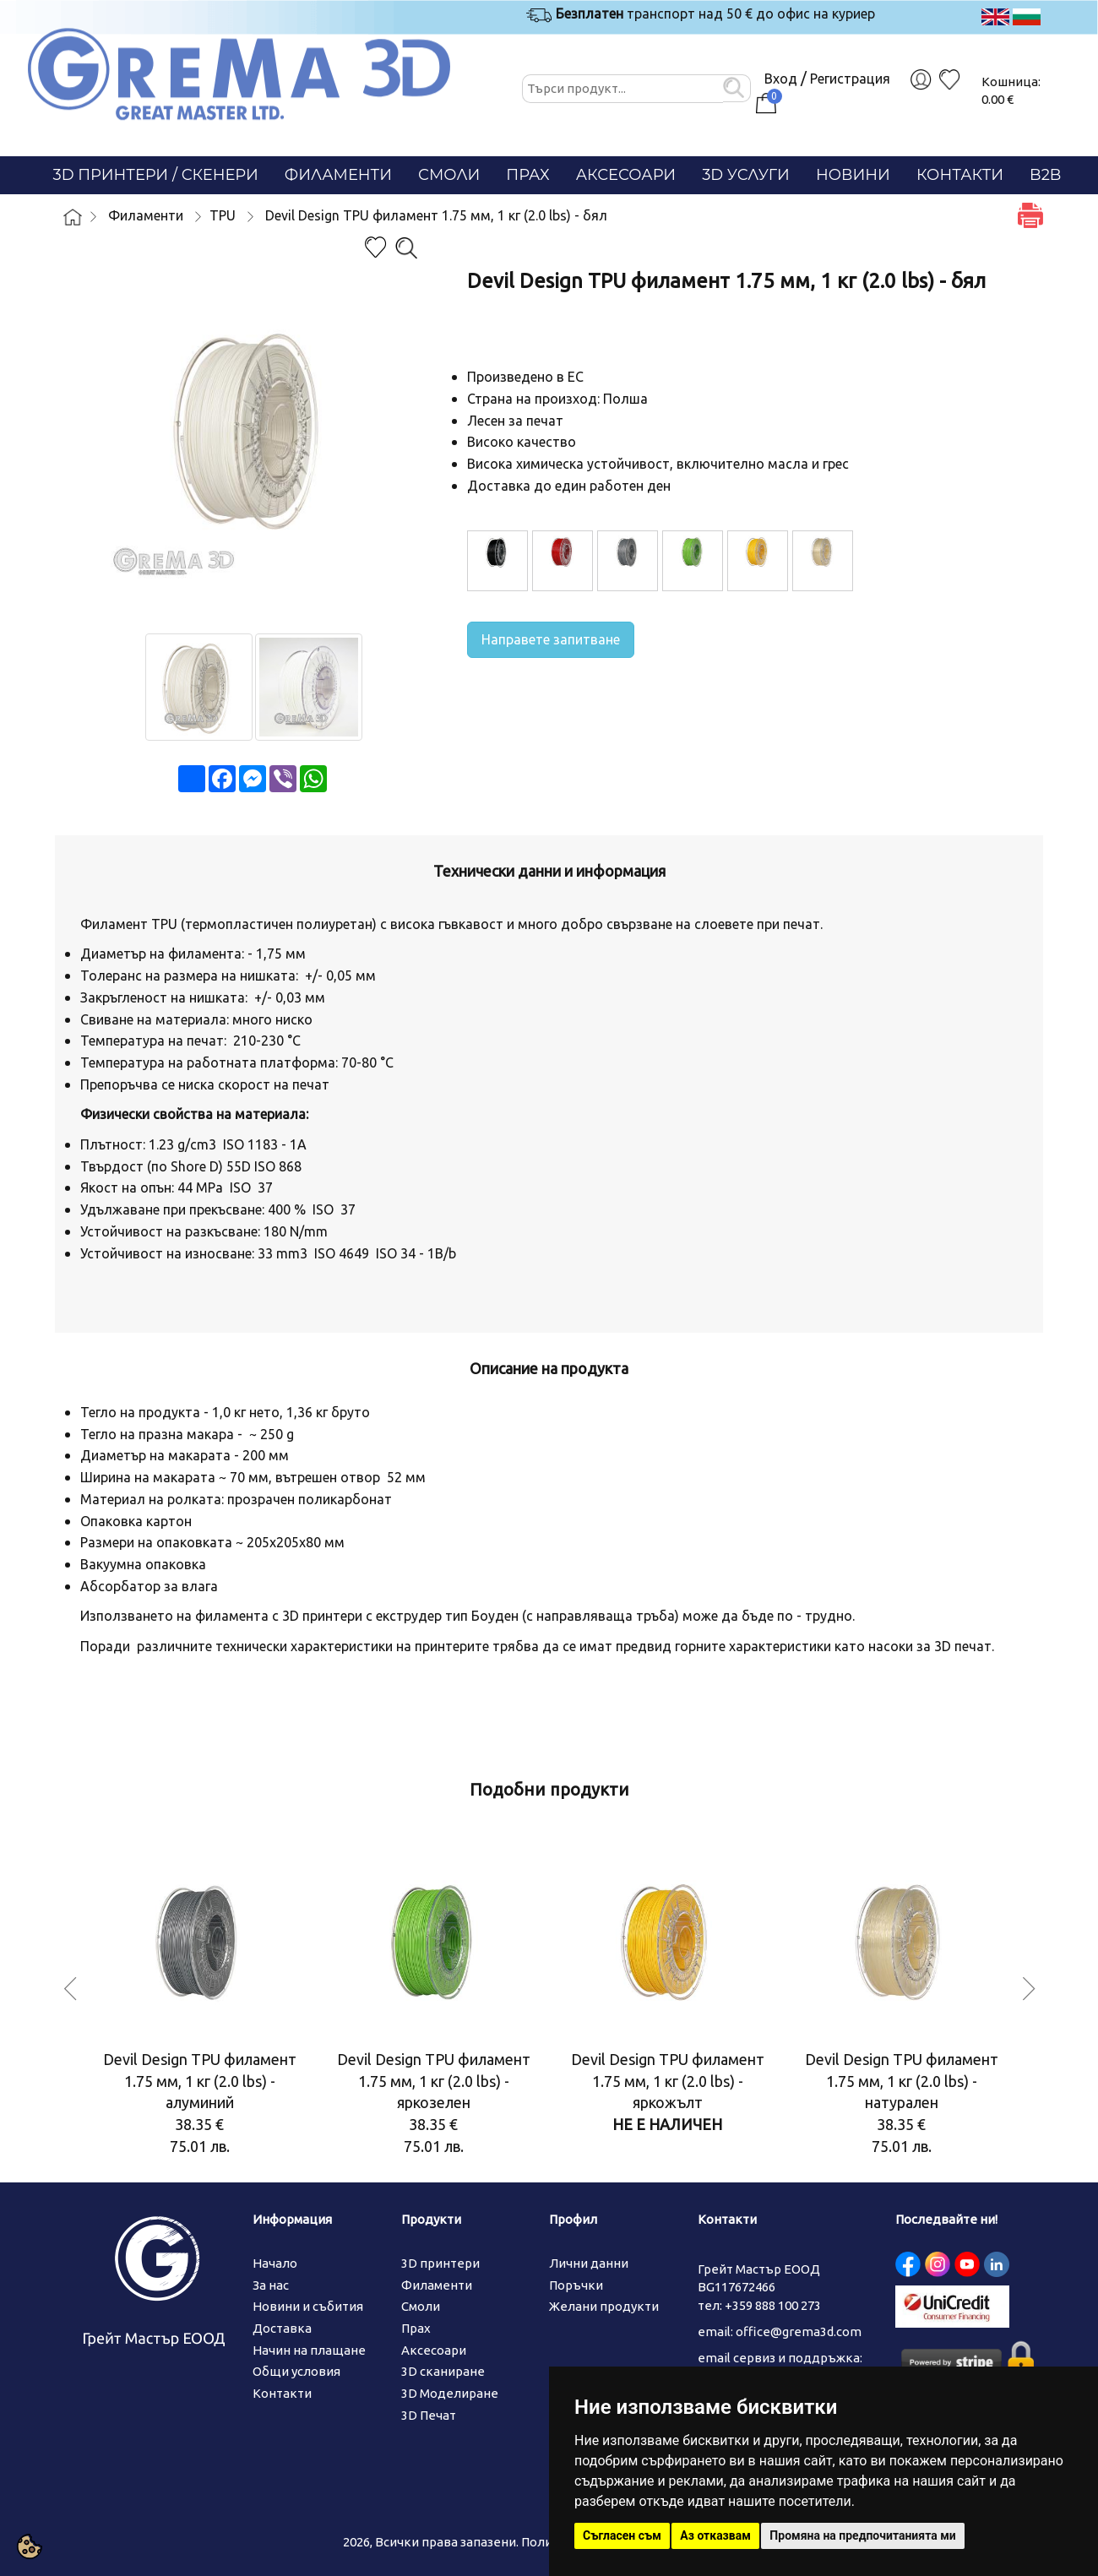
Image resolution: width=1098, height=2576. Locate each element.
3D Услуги (746, 175)
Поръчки (576, 2285)
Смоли (449, 175)
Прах (527, 175)
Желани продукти (604, 2306)
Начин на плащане (309, 2350)
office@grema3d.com (799, 2331)
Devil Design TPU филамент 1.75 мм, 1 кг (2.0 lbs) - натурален (901, 2081)
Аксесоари (626, 175)
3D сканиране (443, 2371)
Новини (853, 175)
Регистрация (850, 78)
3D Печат (428, 2415)
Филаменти (338, 175)
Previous (70, 1984)
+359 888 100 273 (773, 2305)
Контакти (959, 175)
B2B (1045, 175)
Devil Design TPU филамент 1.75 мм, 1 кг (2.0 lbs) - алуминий (199, 2081)
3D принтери (440, 2263)
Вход (780, 78)
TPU (222, 215)
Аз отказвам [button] (715, 2535)
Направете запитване (550, 639)
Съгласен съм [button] (622, 2535)
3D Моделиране (449, 2393)
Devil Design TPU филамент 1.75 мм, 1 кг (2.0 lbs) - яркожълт (667, 2081)
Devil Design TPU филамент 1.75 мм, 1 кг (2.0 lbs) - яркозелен (433, 2081)
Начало (275, 2263)
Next (1028, 1984)
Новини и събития (308, 2306)
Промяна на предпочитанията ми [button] (862, 2535)
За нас (271, 2285)
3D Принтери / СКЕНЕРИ (155, 175)
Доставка (282, 2328)
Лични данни (588, 2263)
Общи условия (296, 2371)
